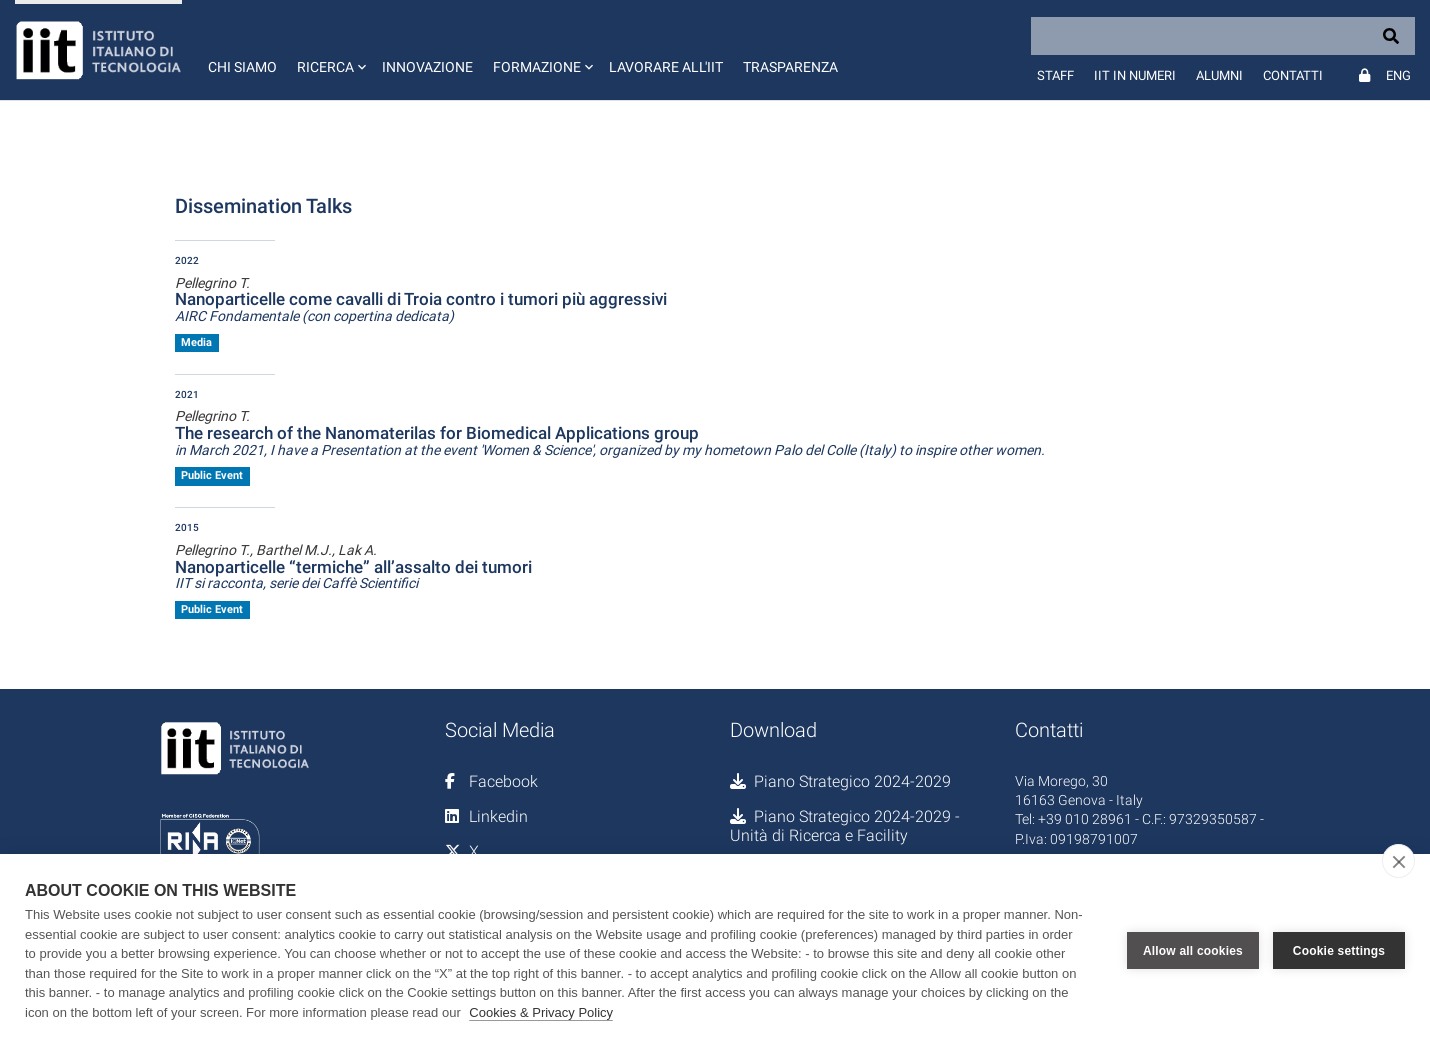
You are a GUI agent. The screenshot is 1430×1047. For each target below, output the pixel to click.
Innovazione (427, 67)
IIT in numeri (1135, 75)
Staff (1055, 75)
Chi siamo (242, 67)
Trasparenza (790, 67)
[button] (329, 50)
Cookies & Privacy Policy (541, 1012)
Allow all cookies (1193, 951)
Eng (1398, 75)
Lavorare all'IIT (666, 67)
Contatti (1293, 75)
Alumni (1219, 75)
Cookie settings (1339, 951)
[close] (1398, 861)
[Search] (1223, 36)
